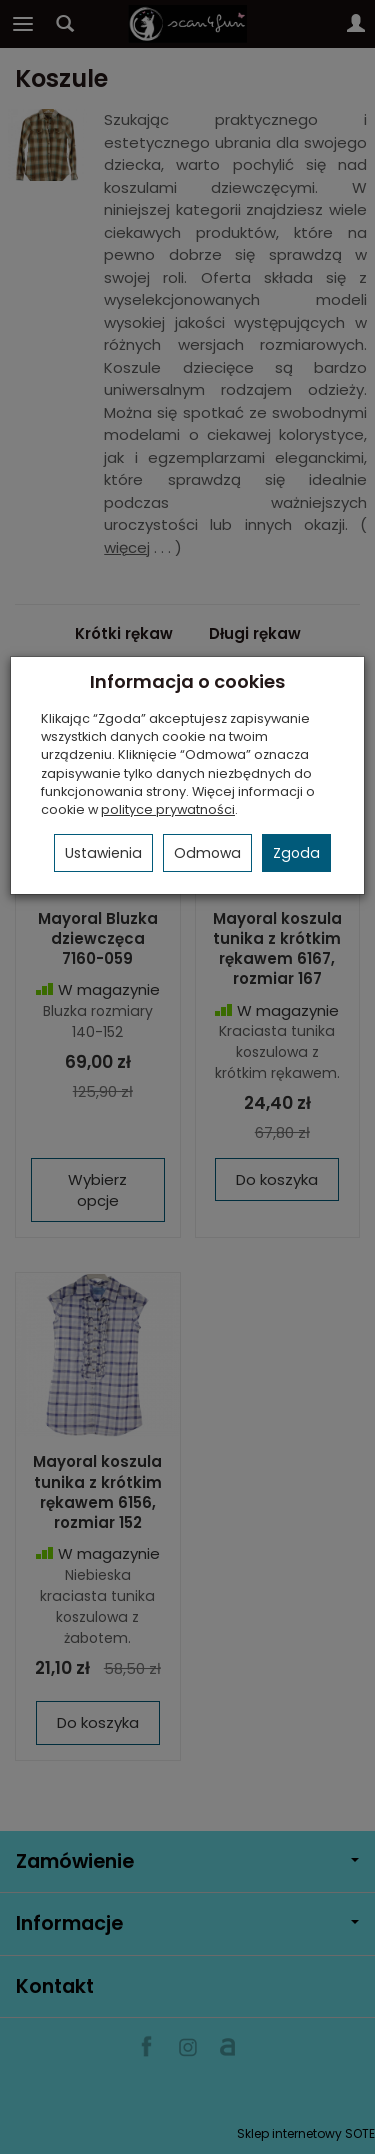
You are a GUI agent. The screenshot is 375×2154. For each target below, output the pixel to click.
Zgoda (296, 853)
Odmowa (207, 853)
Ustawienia (103, 853)
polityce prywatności (168, 809)
